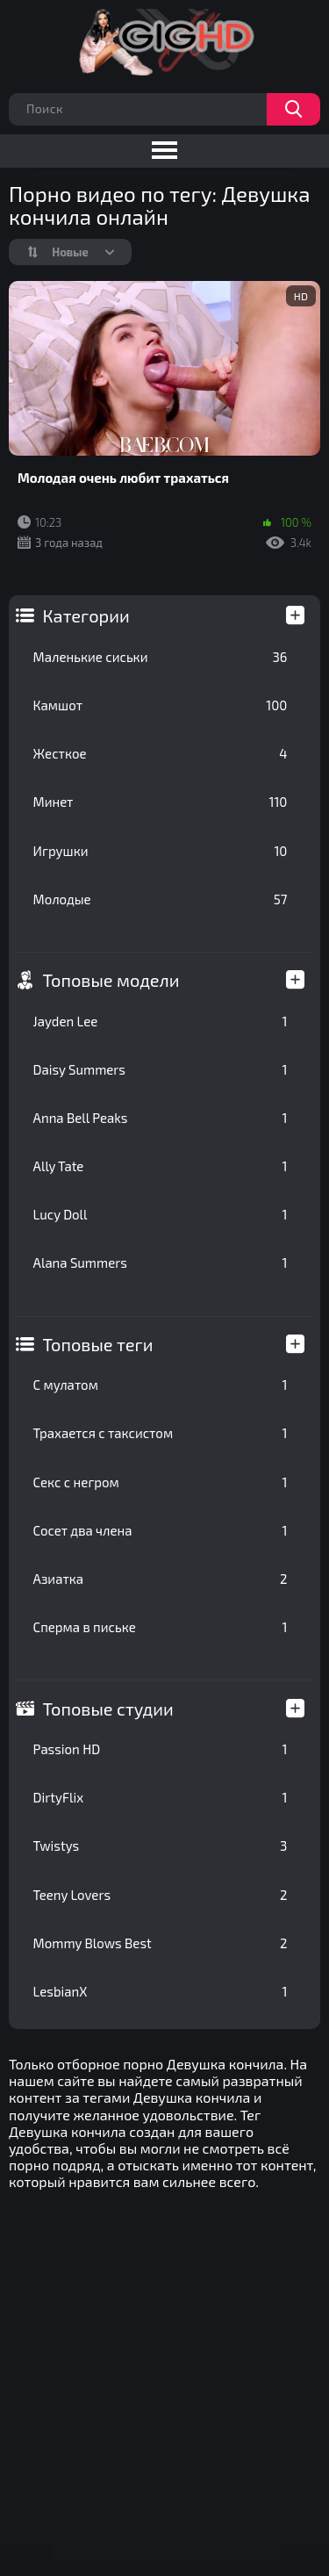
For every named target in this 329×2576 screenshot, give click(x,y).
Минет (160, 801)
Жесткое (160, 753)
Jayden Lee (160, 1021)
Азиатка (160, 1579)
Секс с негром (160, 1482)
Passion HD (160, 1749)
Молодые (160, 899)
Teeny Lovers (160, 1895)
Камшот (160, 705)
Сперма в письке (160, 1627)
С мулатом (160, 1384)
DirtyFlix (160, 1797)
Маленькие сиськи (160, 657)
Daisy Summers (160, 1069)
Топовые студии (108, 1708)
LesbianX (160, 1991)
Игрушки (160, 851)
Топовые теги (98, 1344)
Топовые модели (111, 979)
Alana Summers (160, 1262)
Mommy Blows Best (160, 1943)
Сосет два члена (160, 1530)
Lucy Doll (160, 1214)
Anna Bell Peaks (160, 1118)
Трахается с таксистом (160, 1433)
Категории (86, 615)
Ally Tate (160, 1166)
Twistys (160, 1845)
